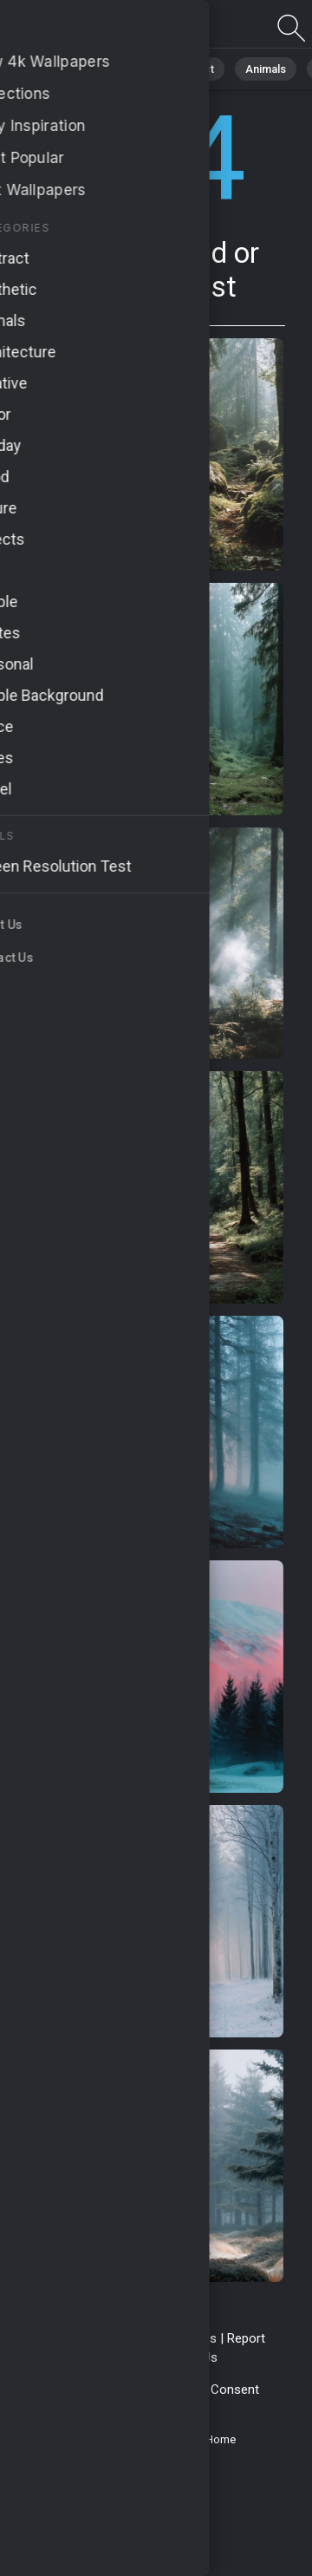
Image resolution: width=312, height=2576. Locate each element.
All (65, 68)
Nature (120, 68)
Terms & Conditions (85, 2338)
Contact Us (185, 2338)
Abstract (191, 68)
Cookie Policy (161, 2389)
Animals (265, 68)
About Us (191, 2357)
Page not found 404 (104, 28)
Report (246, 2338)
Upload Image (115, 2357)
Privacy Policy (74, 2389)
